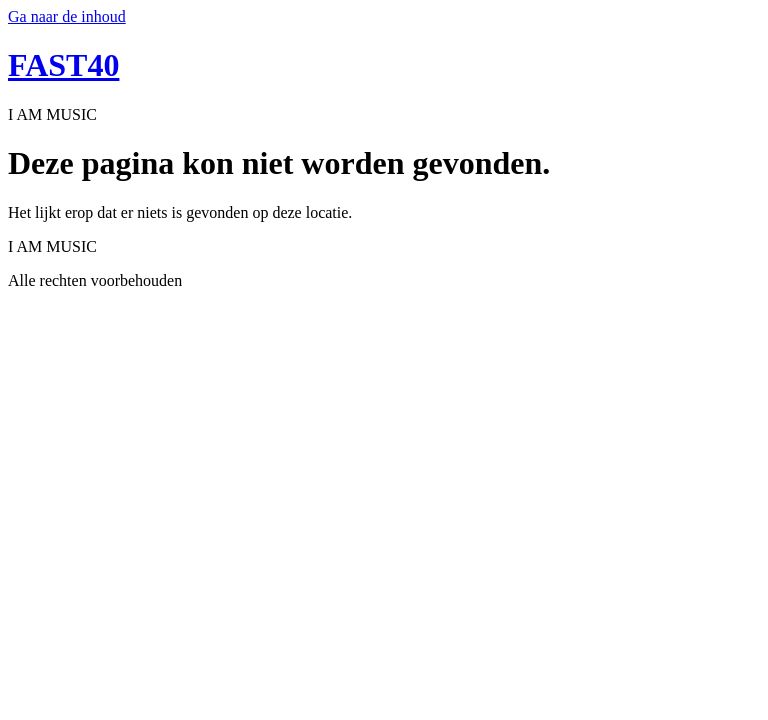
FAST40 (63, 65)
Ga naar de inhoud (67, 16)
